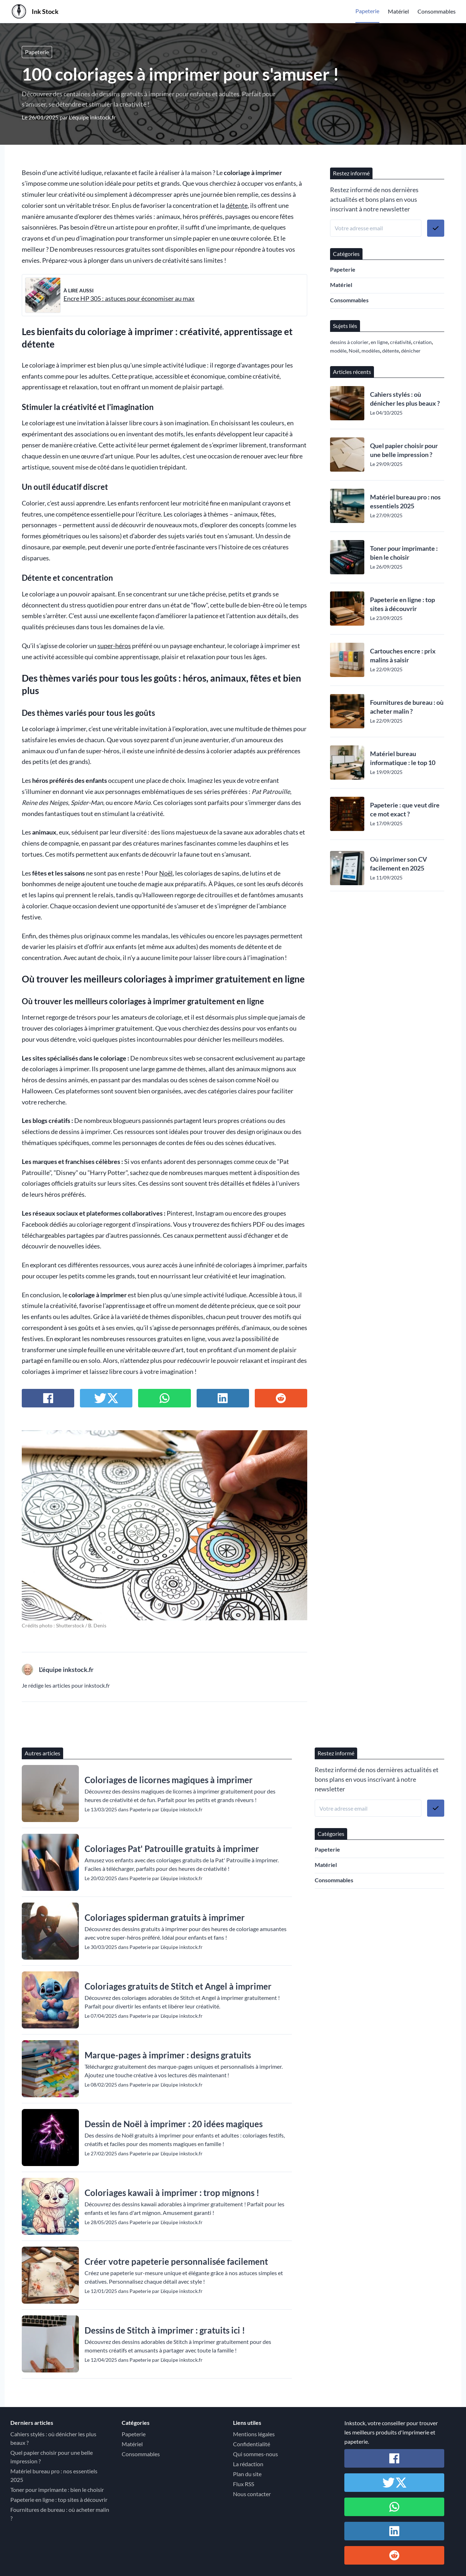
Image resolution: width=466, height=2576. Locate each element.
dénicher (411, 351)
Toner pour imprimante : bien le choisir (404, 552)
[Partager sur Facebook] (48, 1398)
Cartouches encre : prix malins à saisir (403, 655)
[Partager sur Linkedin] (223, 1398)
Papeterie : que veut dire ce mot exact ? (405, 809)
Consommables (436, 11)
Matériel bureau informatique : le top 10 (402, 758)
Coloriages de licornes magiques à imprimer (169, 1780)
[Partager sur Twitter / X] (106, 1398)
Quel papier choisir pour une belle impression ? (404, 450)
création (422, 342)
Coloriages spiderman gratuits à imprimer (165, 1917)
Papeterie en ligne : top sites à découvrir (402, 604)
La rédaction (248, 2463)
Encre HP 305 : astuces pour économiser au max (129, 298)
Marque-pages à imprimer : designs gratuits (168, 2055)
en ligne (379, 342)
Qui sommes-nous (255, 2454)
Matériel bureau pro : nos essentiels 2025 (405, 501)
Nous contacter (252, 2493)
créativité (400, 342)
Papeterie (367, 10)
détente (237, 205)
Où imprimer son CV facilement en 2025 (398, 863)
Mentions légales (254, 2434)
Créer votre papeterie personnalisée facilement (176, 2261)
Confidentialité (251, 2444)
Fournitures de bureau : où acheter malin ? (407, 706)
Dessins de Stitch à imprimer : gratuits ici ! (165, 2330)
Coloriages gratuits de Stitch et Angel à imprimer (178, 1986)
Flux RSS (243, 2483)
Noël (166, 873)
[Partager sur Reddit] (281, 1398)
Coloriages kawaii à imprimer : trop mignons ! (172, 2192)
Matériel (398, 11)
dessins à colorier (349, 342)
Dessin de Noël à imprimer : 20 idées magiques (174, 2124)
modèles (370, 351)
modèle (338, 351)
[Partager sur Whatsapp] (164, 1398)
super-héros (114, 646)
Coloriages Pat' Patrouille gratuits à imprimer (172, 1848)
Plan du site (247, 2473)
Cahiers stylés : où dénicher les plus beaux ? (405, 398)
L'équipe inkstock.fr (92, 117)
